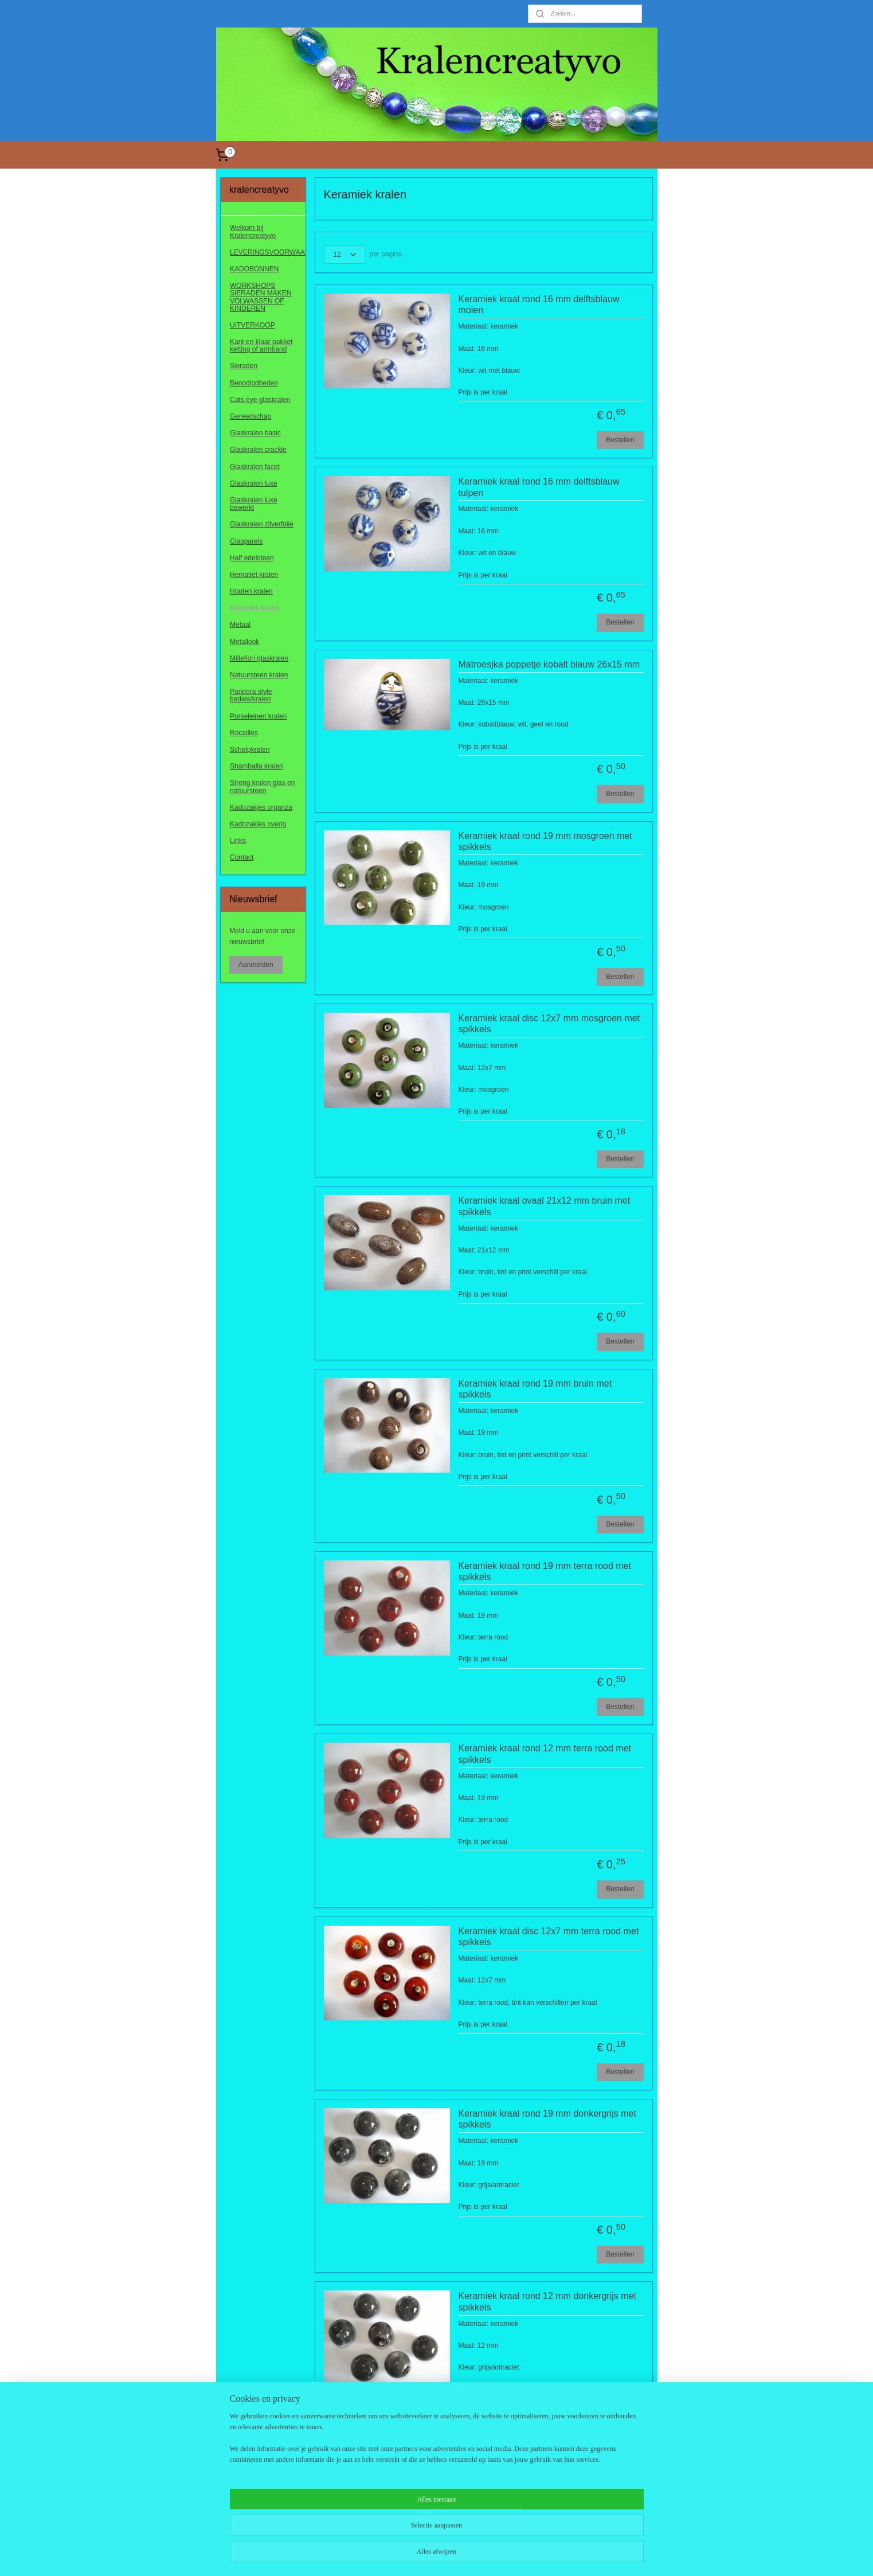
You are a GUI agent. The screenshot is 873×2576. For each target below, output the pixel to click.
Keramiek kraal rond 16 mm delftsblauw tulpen (539, 487)
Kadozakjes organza (261, 807)
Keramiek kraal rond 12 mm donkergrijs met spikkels (547, 2301)
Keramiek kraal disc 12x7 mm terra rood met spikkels (549, 1936)
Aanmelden (255, 965)
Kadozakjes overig (258, 824)
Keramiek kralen (255, 608)
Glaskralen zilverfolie (261, 524)
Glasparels (246, 541)
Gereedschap (250, 416)
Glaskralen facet (255, 467)
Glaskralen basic (255, 433)
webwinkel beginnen (460, 2554)
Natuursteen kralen (259, 675)
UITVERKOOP (252, 325)
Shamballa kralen (256, 766)
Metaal (240, 624)
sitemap (403, 2554)
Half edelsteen (252, 558)
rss (422, 2554)
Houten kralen (251, 591)
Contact (241, 857)
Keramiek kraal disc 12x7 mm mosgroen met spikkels (549, 1023)
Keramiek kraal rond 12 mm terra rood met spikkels (545, 1753)
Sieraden (243, 366)
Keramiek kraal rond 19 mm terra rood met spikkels (545, 1571)
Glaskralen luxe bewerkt (253, 504)
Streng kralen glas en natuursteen (262, 786)
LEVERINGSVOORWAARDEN (268, 252)
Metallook (244, 642)
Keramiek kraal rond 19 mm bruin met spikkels (535, 1389)
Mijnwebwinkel (549, 2554)
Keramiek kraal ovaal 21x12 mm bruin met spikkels (545, 1206)
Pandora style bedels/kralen (251, 695)
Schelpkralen (249, 750)
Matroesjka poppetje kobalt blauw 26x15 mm (549, 664)
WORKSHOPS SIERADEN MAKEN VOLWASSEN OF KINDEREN (260, 297)
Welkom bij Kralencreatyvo (253, 231)
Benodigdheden (254, 383)
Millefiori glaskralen (259, 658)
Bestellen (620, 440)
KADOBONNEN (254, 269)
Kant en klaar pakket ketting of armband (261, 345)
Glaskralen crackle (258, 450)
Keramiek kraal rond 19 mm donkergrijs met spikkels (547, 2119)
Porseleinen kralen (258, 716)
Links (238, 841)
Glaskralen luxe (253, 483)
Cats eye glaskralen (260, 400)
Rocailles (244, 733)
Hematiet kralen (254, 575)
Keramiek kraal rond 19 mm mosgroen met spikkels (545, 841)
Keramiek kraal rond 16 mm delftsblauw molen (539, 304)
